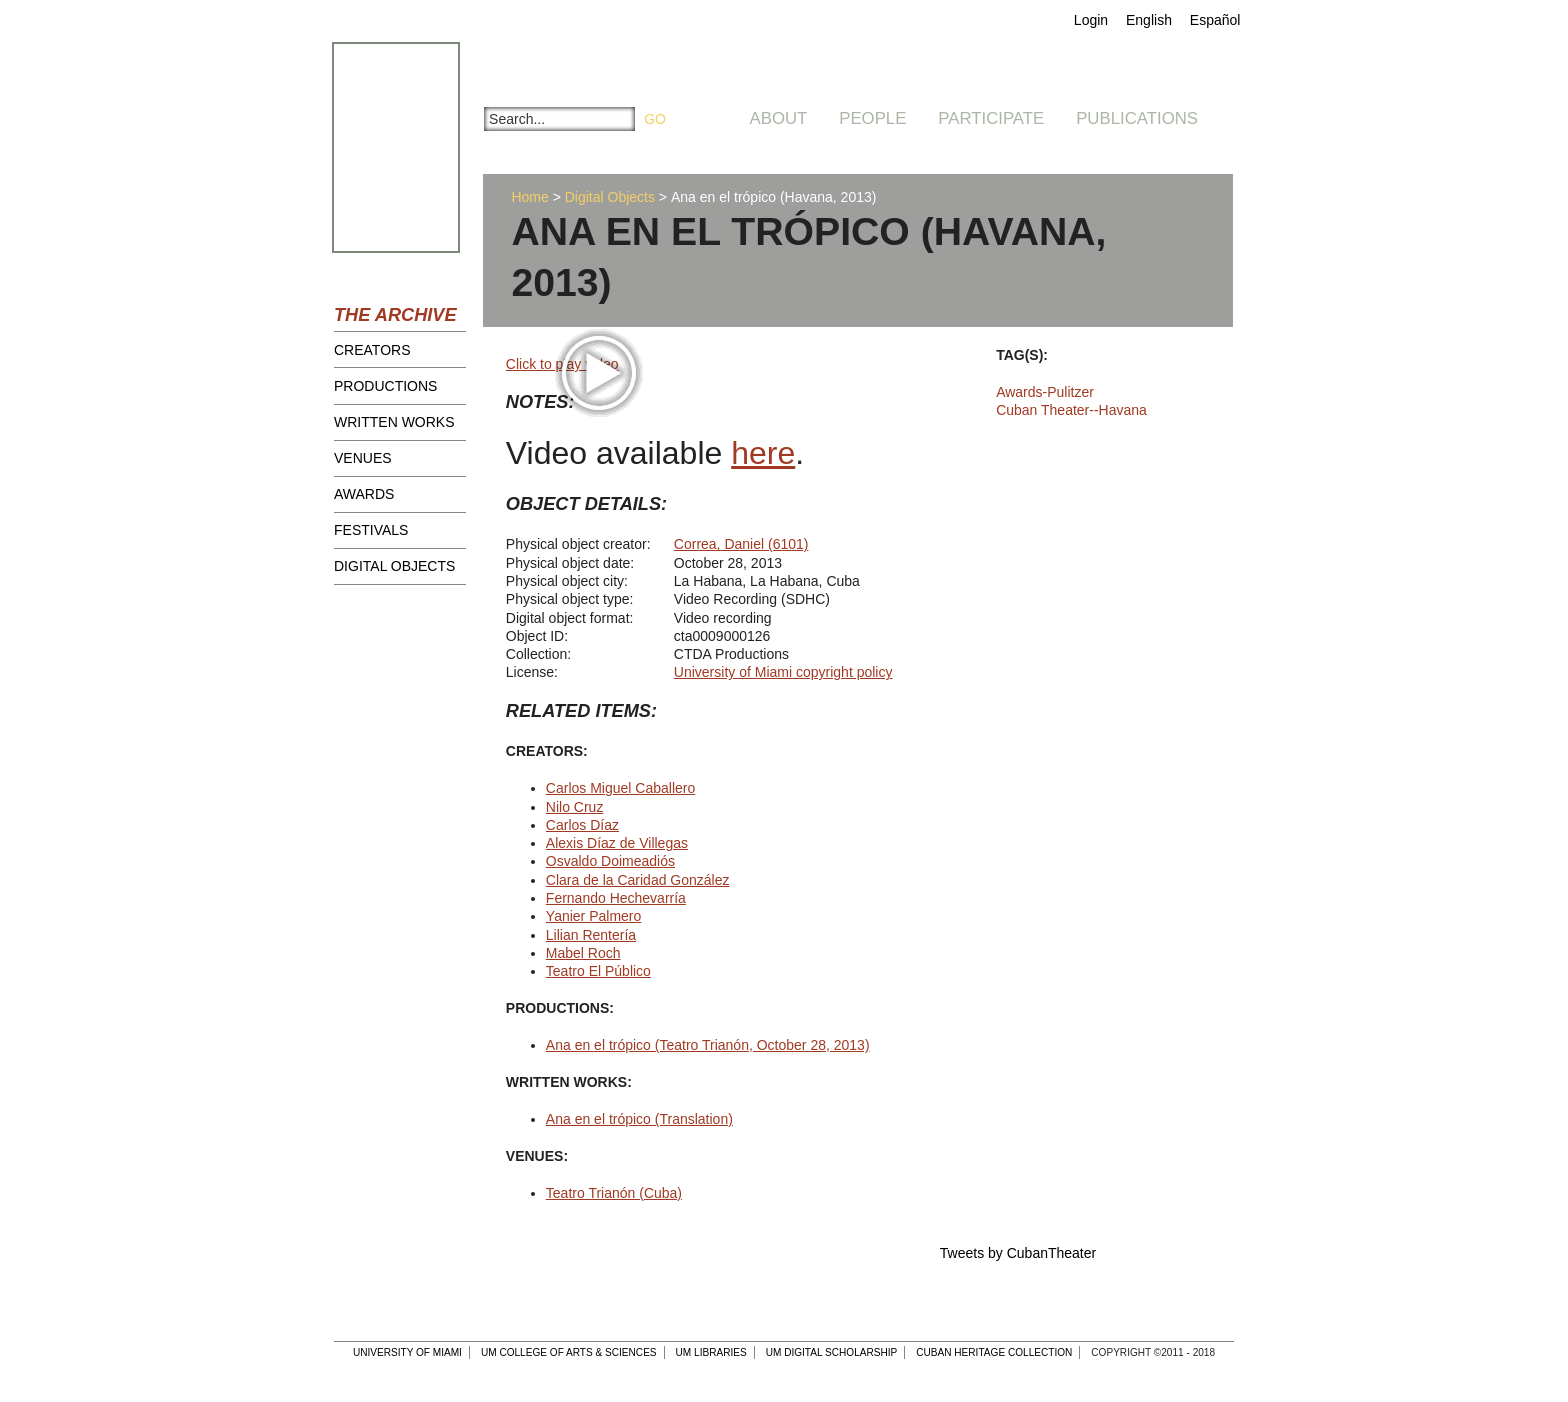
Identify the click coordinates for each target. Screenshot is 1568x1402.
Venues (363, 458)
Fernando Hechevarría (616, 898)
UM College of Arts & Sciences (569, 1352)
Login (1091, 20)
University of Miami (407, 1352)
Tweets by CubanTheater (1018, 1253)
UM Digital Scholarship (832, 1352)
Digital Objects (394, 566)
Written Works (394, 422)
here (763, 453)
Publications (1137, 118)
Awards (364, 494)
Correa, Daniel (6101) (741, 544)
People (872, 118)
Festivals (371, 530)
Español (1215, 20)
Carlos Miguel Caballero (620, 788)
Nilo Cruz (575, 807)
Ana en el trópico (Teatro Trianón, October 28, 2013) (708, 1045)
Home (529, 197)
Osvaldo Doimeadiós (610, 861)
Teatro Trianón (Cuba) (614, 1193)
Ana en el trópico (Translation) (639, 1119)
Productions (385, 386)
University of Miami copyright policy (783, 672)
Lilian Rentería (591, 935)
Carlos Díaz (582, 825)
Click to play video (562, 364)
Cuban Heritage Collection (994, 1352)
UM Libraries (711, 1352)
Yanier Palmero (593, 916)
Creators (372, 350)
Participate (991, 118)
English (1149, 20)
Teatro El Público (598, 971)
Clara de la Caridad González (638, 880)
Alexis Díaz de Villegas (617, 843)
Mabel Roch (583, 953)
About (779, 118)
